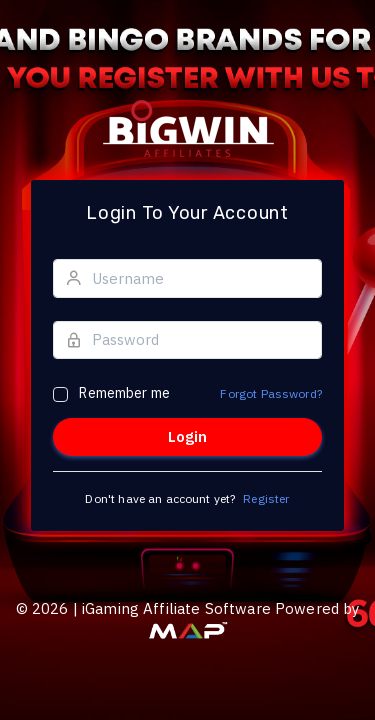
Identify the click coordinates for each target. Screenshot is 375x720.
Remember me (124, 393)
